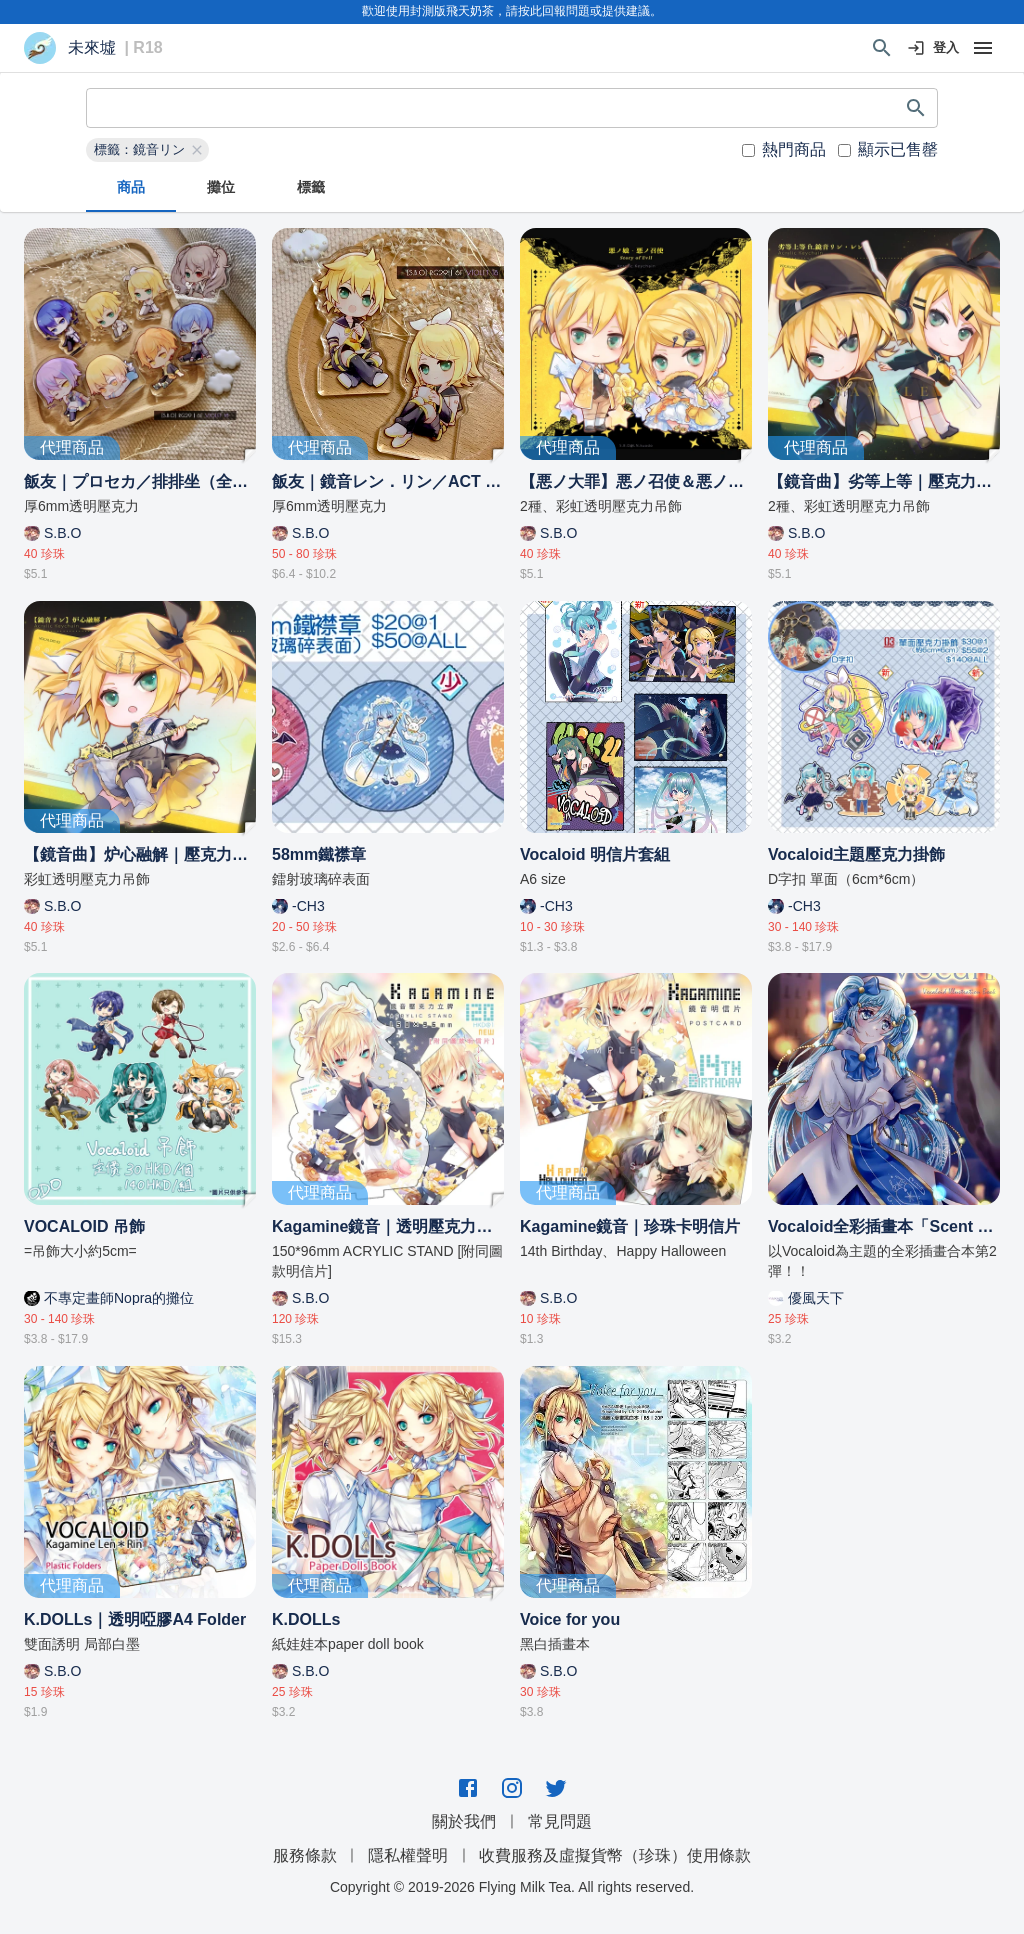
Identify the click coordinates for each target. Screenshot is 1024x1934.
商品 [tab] (131, 188)
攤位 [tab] (221, 188)
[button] (147, 150)
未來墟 (92, 48)
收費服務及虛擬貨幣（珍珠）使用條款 (615, 1855)
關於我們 (464, 1821)
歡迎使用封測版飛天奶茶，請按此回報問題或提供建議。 (512, 11)
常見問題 (560, 1821)
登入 (934, 48)
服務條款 (305, 1855)
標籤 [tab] (311, 188)
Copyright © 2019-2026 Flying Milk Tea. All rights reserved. (512, 1887)
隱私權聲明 (408, 1855)
